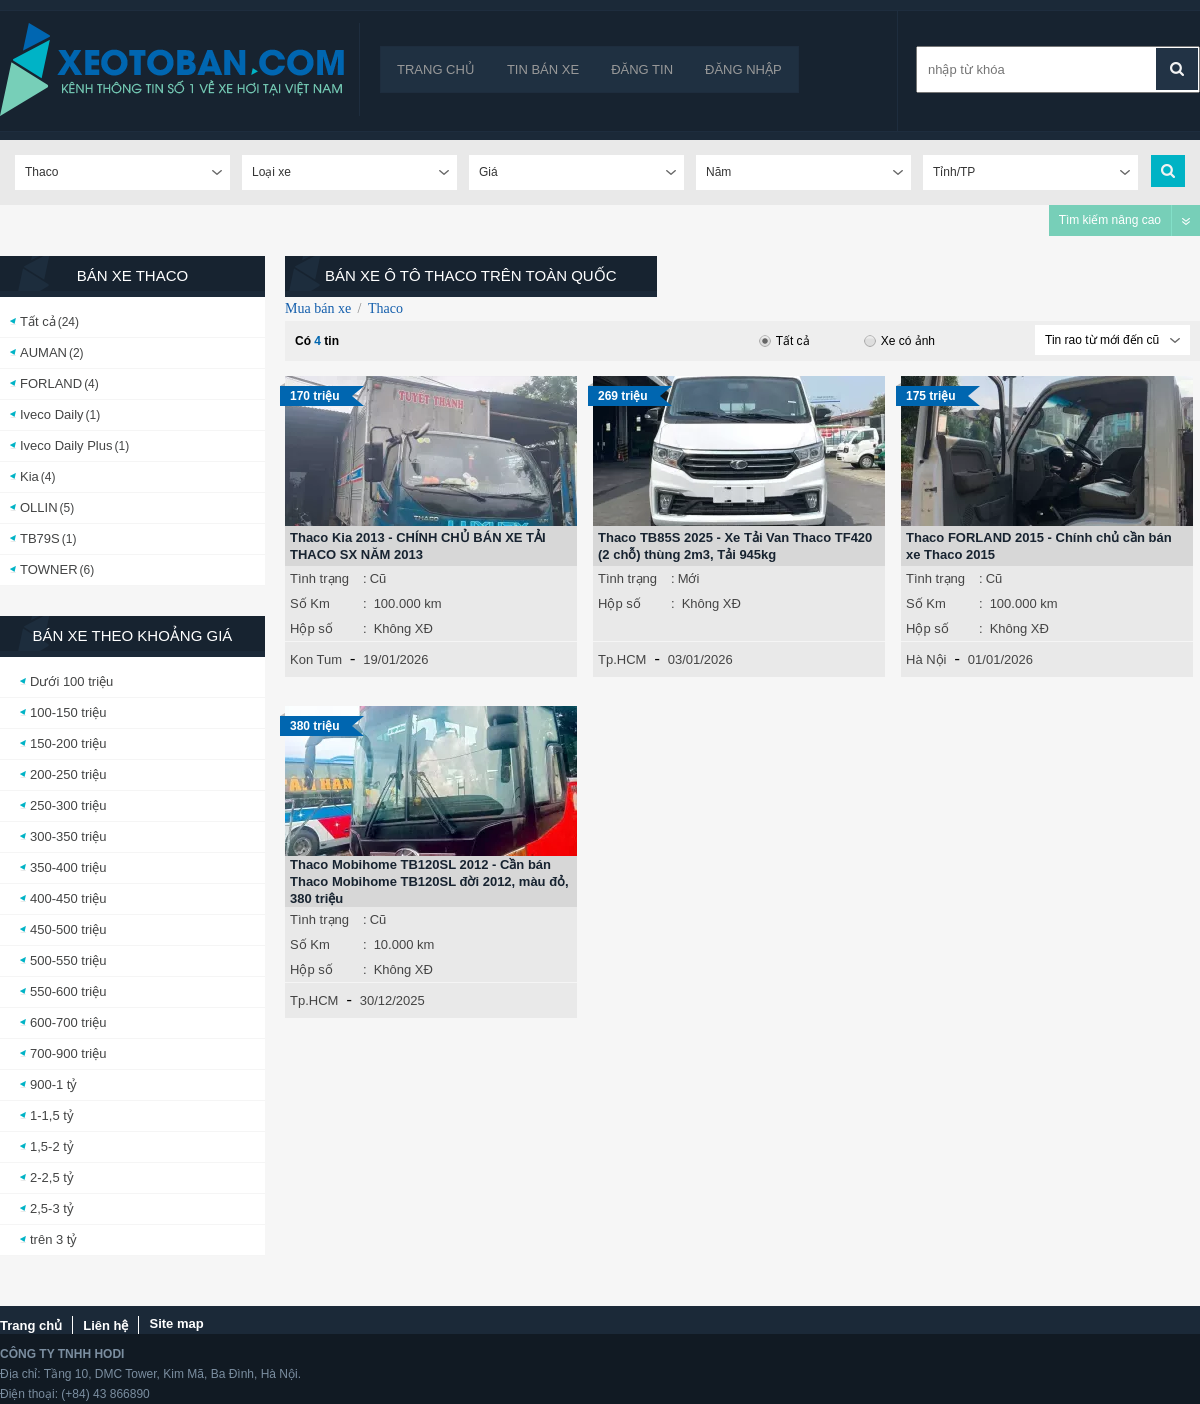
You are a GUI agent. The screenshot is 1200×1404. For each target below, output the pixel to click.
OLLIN (39, 507)
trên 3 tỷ (53, 1239)
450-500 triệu (68, 929)
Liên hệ (105, 1325)
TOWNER (49, 569)
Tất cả (38, 321)
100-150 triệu (68, 712)
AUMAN (43, 352)
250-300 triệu (68, 805)
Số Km (310, 603)
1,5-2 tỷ (52, 1146)
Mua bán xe (318, 308)
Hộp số (311, 628)
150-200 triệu (68, 743)
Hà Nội (926, 659)
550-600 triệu (68, 991)
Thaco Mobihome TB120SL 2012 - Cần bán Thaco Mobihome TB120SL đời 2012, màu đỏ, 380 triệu (429, 881)
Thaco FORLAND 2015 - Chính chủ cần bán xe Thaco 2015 (1039, 546)
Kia (29, 476)
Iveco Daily (52, 414)
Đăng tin (642, 69)
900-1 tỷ (53, 1084)
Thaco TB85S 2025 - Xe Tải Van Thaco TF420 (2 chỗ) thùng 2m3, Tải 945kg (735, 546)
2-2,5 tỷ (52, 1177)
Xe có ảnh (899, 341)
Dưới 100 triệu (71, 681)
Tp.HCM (622, 659)
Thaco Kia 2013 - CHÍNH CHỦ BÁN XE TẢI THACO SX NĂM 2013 (418, 546)
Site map (176, 1323)
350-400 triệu (68, 867)
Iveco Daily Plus (66, 445)
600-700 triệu (68, 1022)
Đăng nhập (743, 69)
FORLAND (51, 383)
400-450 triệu (68, 898)
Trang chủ (436, 69)
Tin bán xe (543, 69)
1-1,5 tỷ (52, 1115)
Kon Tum (316, 659)
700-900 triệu (68, 1053)
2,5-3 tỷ (52, 1208)
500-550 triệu (68, 960)
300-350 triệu (68, 836)
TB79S (40, 538)
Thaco (385, 308)
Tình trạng (319, 578)
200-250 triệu (68, 774)
